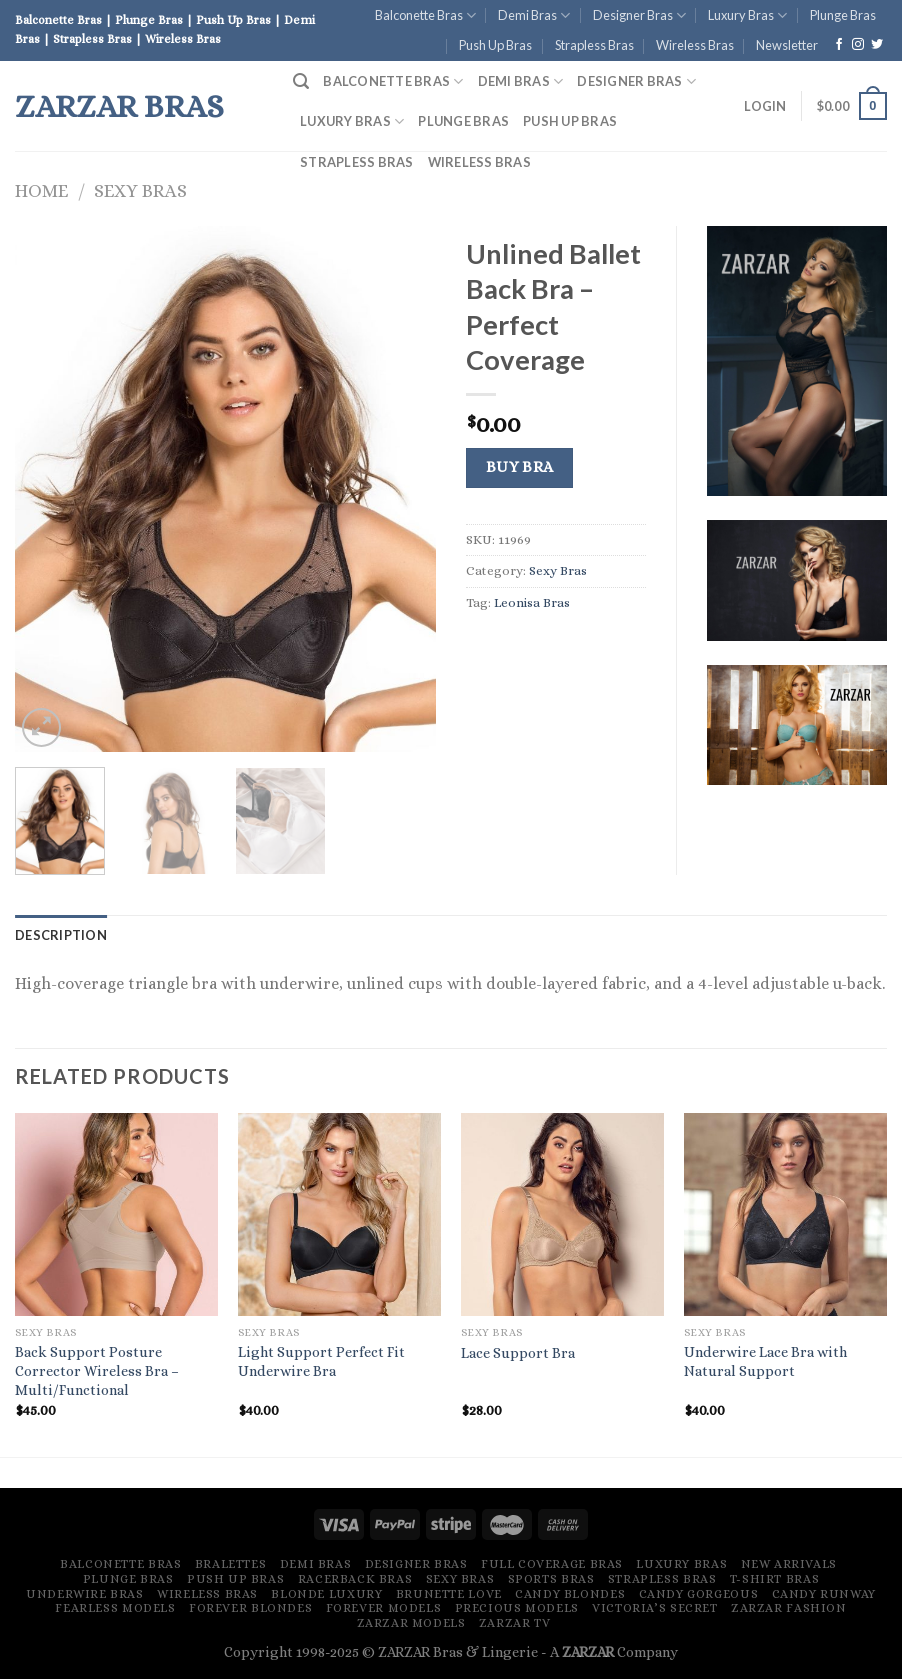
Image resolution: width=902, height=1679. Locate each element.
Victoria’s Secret (654, 1608)
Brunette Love (449, 1594)
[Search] (301, 81)
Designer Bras (639, 15)
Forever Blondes (250, 1608)
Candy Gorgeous (699, 1594)
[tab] (61, 935)
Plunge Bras (843, 15)
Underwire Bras (85, 1594)
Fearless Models (115, 1608)
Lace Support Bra (518, 1353)
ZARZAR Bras (119, 106)
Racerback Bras (355, 1579)
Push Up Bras (495, 45)
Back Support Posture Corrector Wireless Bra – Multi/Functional (97, 1370)
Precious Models (517, 1608)
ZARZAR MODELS (411, 1623)
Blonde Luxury (326, 1594)
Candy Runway (824, 1594)
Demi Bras (534, 15)
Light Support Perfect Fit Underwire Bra (321, 1361)
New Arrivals (789, 1564)
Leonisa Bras (532, 602)
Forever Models (384, 1608)
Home (41, 190)
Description (61, 935)
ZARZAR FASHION (789, 1608)
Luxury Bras (747, 15)
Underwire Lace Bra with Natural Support (765, 1361)
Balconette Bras (425, 15)
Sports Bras (551, 1579)
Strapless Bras (594, 45)
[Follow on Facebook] (839, 45)
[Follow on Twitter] (877, 45)
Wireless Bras (695, 45)
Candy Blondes (570, 1594)
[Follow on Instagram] (858, 45)
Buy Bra (520, 467)
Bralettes (231, 1564)
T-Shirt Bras (774, 1579)
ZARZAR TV (515, 1623)
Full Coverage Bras (552, 1564)
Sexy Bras (140, 190)
